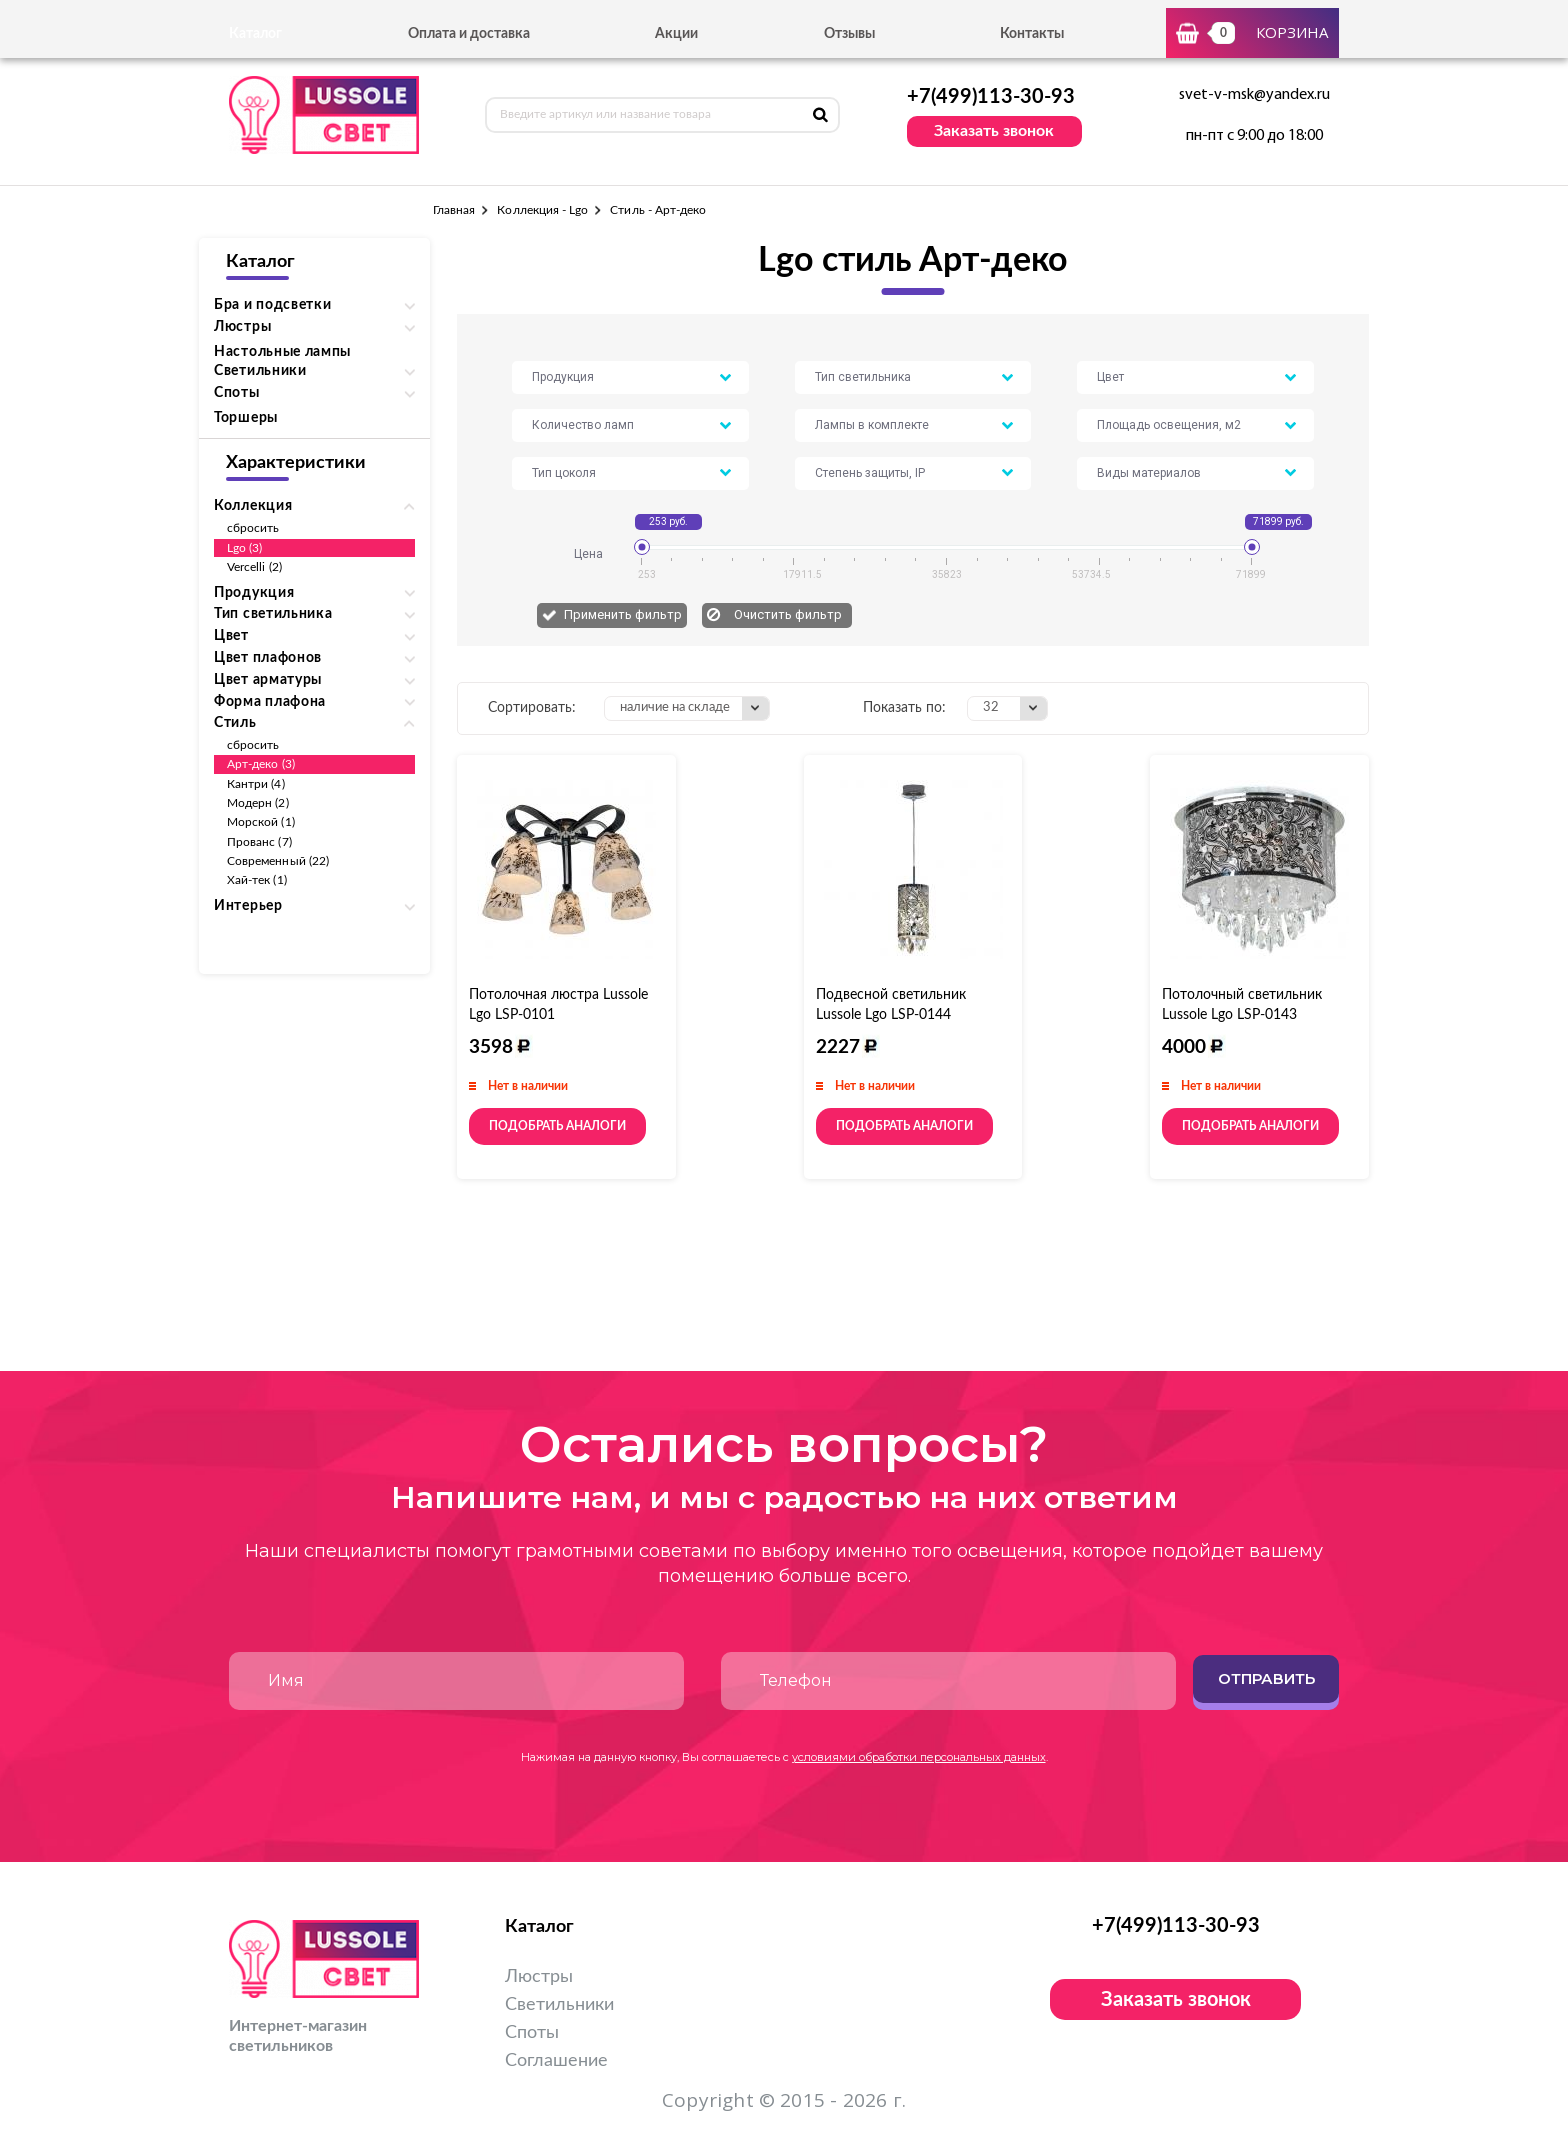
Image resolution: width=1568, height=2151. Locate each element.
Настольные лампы (282, 352)
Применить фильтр (623, 614)
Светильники (559, 2005)
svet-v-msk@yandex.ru (1254, 95)
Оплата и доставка (469, 34)
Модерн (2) (258, 803)
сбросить (253, 528)
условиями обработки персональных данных (919, 1757)
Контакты (1032, 34)
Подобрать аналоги (557, 1126)
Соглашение (556, 2061)
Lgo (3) (244, 548)
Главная (454, 210)
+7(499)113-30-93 (991, 97)
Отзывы (849, 34)
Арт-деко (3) (261, 764)
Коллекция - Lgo (542, 210)
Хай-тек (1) (257, 880)
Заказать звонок (994, 131)
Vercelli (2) (254, 567)
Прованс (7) (259, 842)
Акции (676, 34)
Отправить (1266, 1678)
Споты (532, 2033)
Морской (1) (261, 822)
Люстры (539, 1977)
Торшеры (246, 418)
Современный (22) (278, 861)
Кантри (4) (256, 784)
